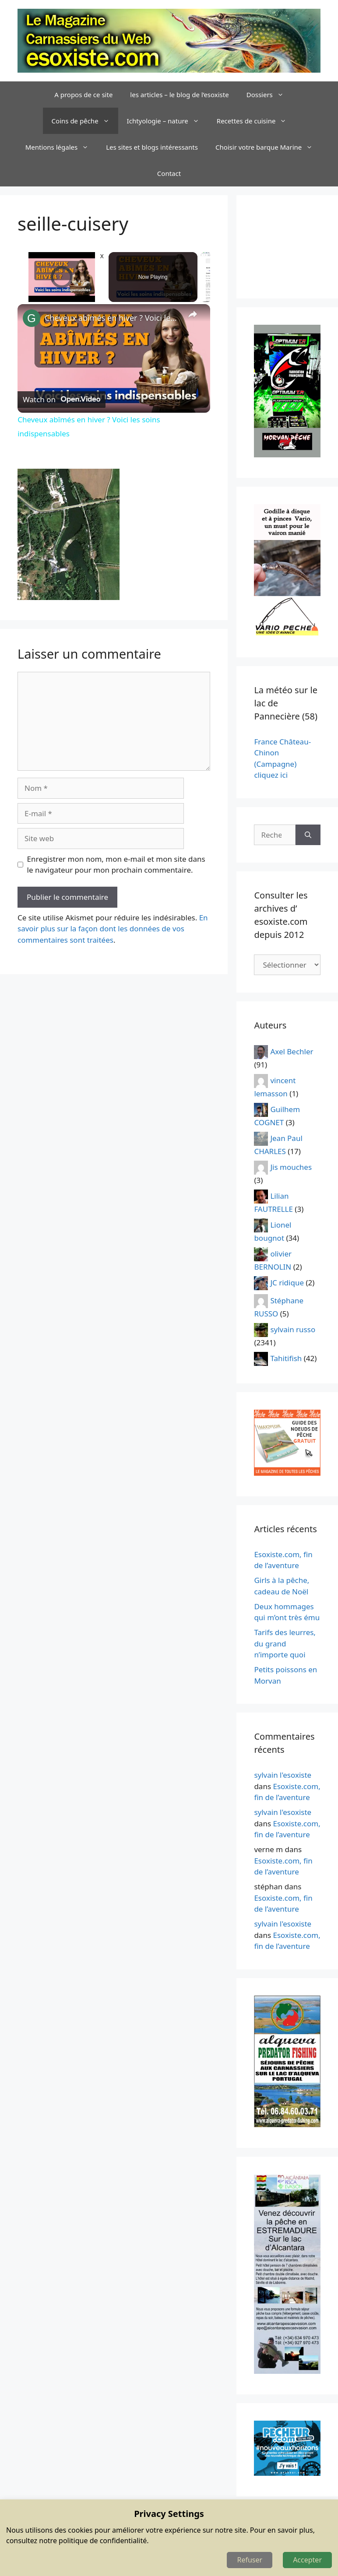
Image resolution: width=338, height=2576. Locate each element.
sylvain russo (292, 1329)
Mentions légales (61, 147)
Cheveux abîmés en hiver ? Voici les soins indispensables (112, 317)
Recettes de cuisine (256, 121)
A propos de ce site (83, 94)
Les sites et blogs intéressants (152, 147)
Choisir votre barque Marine (268, 147)
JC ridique (287, 1282)
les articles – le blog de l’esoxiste (179, 94)
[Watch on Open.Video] (62, 399)
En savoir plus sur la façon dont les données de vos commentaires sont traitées (113, 928)
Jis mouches (291, 1167)
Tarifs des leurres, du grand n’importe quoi (285, 1643)
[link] (31, 318)
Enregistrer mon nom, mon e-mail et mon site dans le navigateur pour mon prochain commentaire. (116, 864)
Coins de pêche (85, 121)
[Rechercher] (308, 835)
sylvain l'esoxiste (282, 1775)
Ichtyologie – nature (167, 121)
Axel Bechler (291, 1051)
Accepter (307, 2560)
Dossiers (269, 94)
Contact (169, 173)
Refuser (249, 2560)
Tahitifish (286, 1358)
